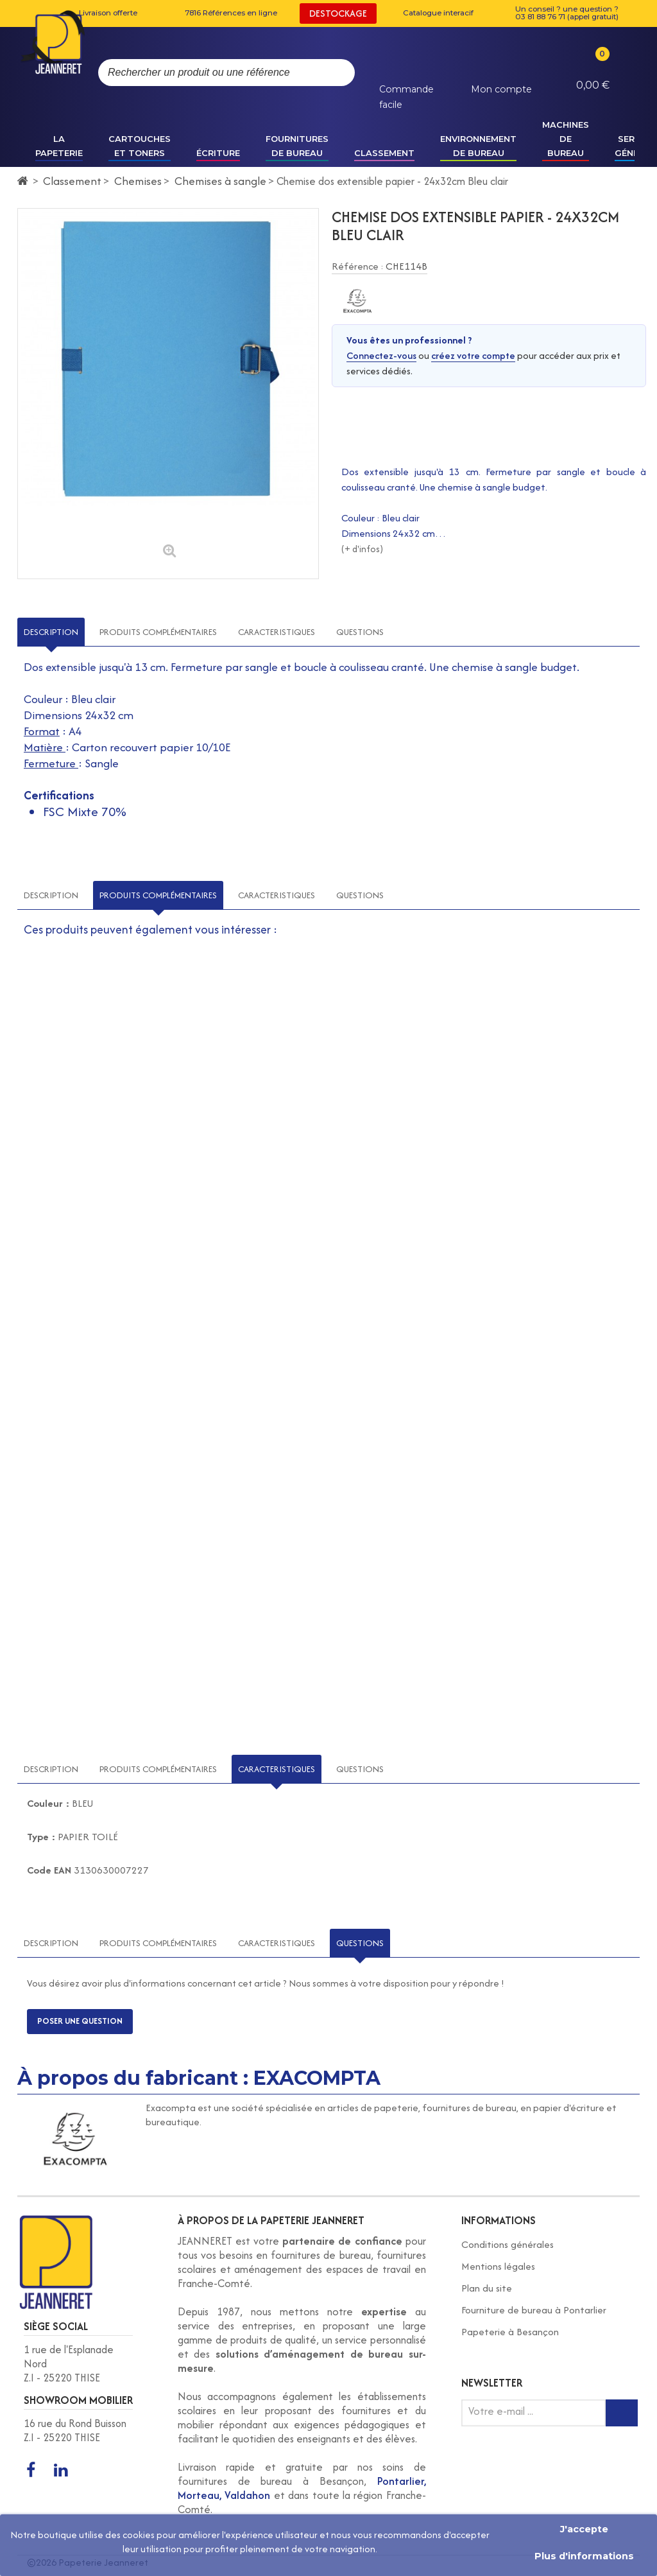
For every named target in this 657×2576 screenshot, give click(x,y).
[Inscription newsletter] (622, 2412)
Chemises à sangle (220, 181)
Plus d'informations (584, 2556)
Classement (72, 181)
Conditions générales (507, 2244)
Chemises (138, 181)
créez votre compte (473, 355)
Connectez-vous (381, 355)
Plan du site (486, 2288)
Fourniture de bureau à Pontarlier (533, 2309)
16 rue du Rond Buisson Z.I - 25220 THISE (75, 2430)
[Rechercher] (332, 72)
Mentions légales (498, 2266)
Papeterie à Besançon (510, 2331)
